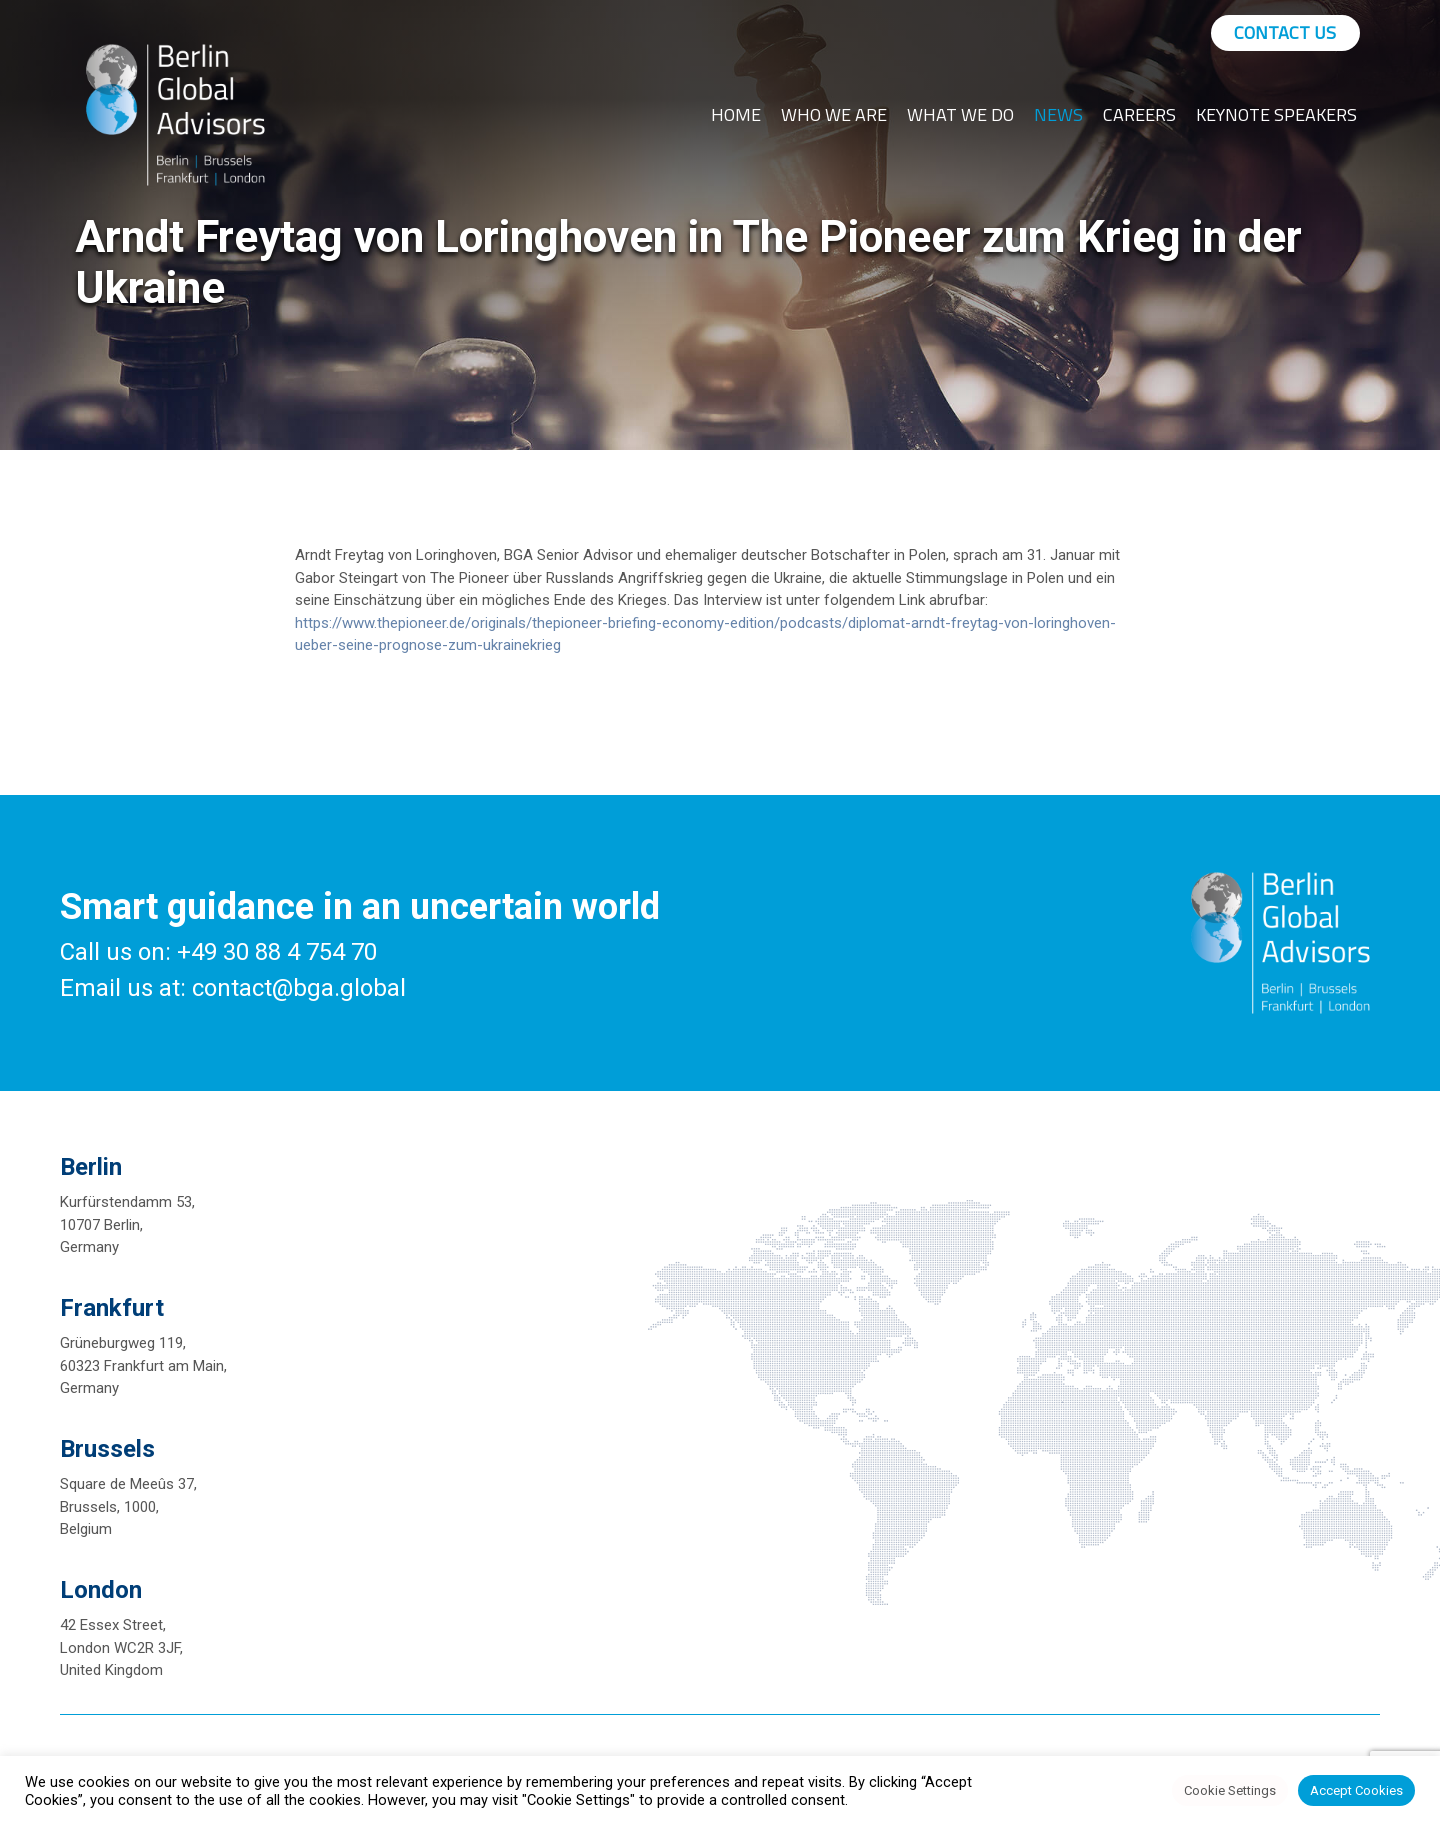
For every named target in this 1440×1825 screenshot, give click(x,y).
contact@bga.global (299, 988)
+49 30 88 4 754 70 (277, 952)
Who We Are (834, 114)
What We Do (960, 114)
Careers (1139, 114)
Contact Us (1285, 32)
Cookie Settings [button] (1230, 1790)
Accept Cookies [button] (1356, 1790)
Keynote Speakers (1276, 114)
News (1058, 114)
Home (736, 114)
